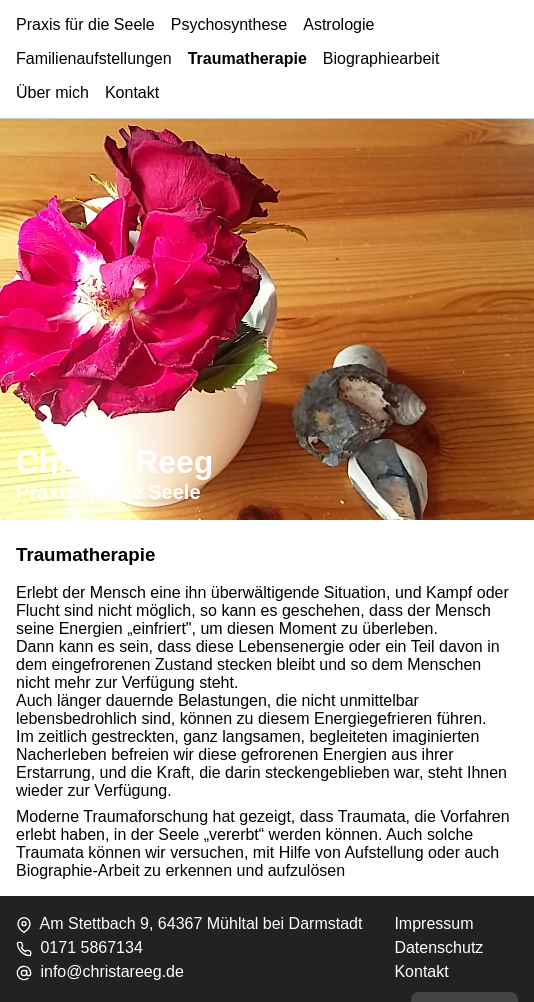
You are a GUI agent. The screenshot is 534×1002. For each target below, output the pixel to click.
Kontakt (132, 92)
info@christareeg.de (111, 971)
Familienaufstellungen (94, 58)
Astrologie (338, 24)
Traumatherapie (247, 58)
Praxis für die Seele (85, 24)
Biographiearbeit (381, 58)
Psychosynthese (229, 24)
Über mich (52, 92)
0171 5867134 (91, 947)
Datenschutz (438, 947)
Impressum (433, 923)
